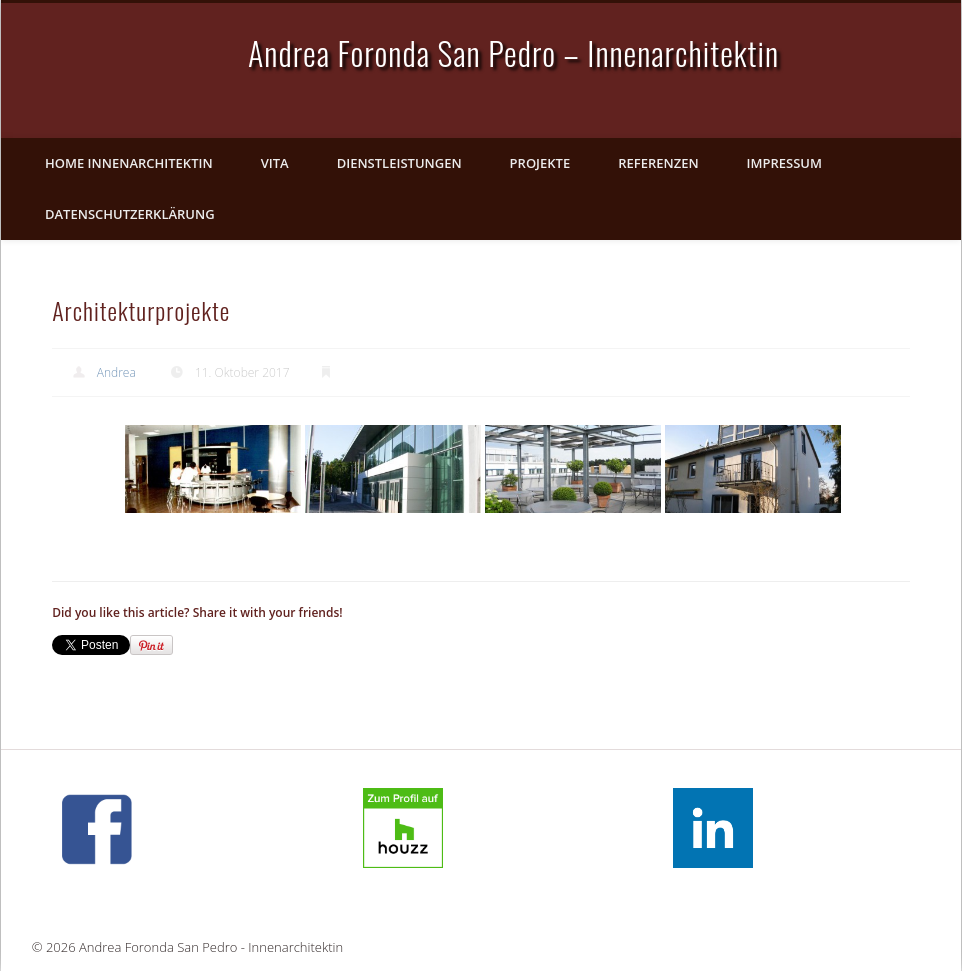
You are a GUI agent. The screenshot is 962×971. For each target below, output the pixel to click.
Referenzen (658, 163)
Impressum (784, 163)
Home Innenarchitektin (129, 163)
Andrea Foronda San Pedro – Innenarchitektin (513, 52)
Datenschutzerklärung (130, 214)
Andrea (116, 372)
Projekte (540, 163)
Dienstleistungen (399, 163)
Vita (275, 163)
